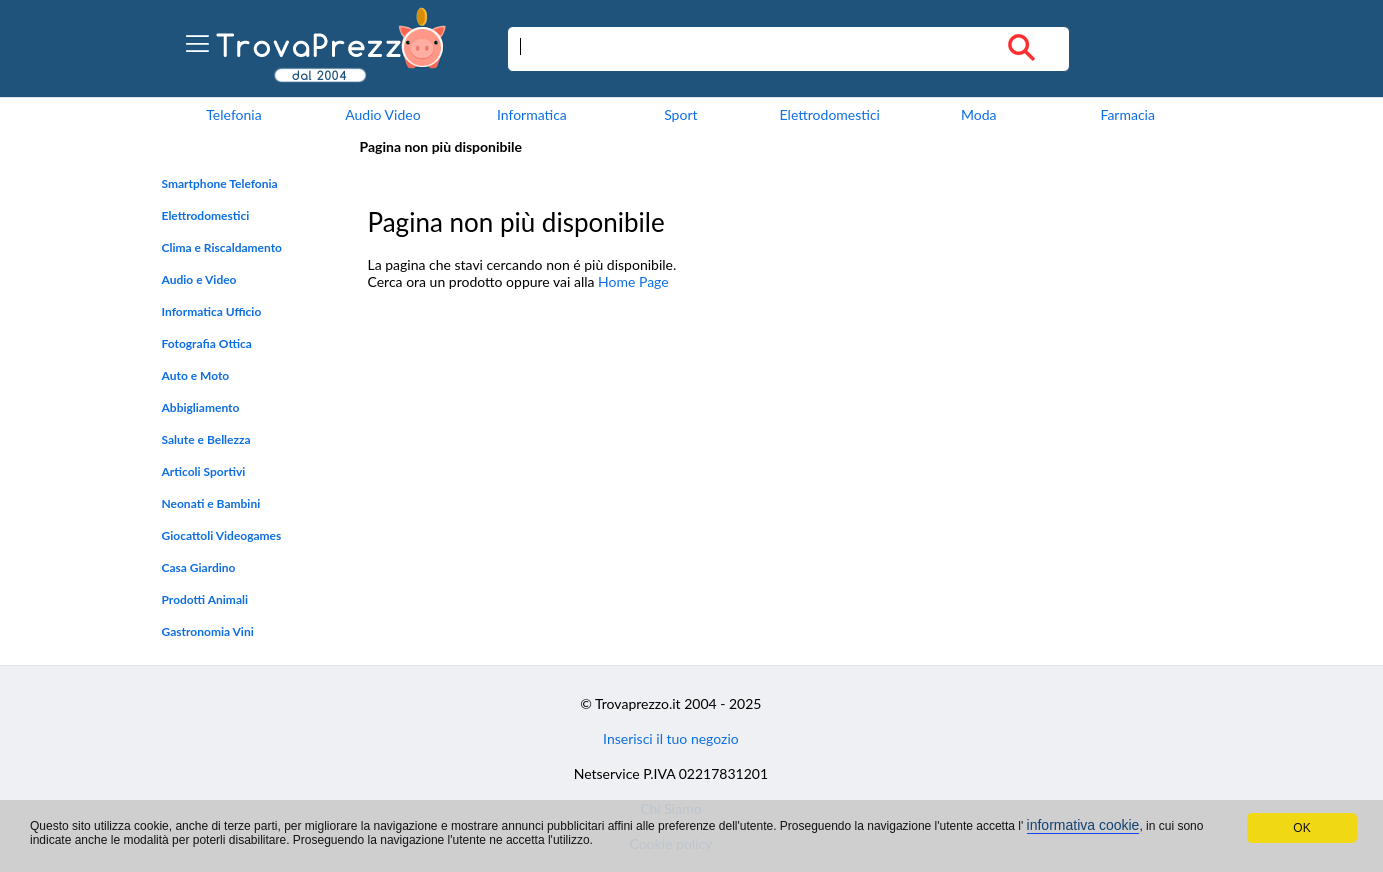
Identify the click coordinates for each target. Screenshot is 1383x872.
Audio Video (382, 114)
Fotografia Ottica (207, 343)
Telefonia (233, 114)
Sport (680, 114)
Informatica (532, 114)
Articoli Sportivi (204, 471)
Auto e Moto (196, 375)
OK (1301, 828)
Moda (979, 114)
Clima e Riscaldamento (222, 247)
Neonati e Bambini (211, 503)
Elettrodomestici (830, 114)
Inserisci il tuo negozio (671, 738)
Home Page (633, 281)
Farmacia (1127, 114)
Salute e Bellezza (206, 439)
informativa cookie (1083, 825)
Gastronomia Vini (208, 631)
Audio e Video (199, 279)
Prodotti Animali (205, 599)
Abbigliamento (201, 407)
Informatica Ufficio (212, 311)
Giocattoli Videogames (222, 535)
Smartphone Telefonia (220, 183)
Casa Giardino (199, 567)
